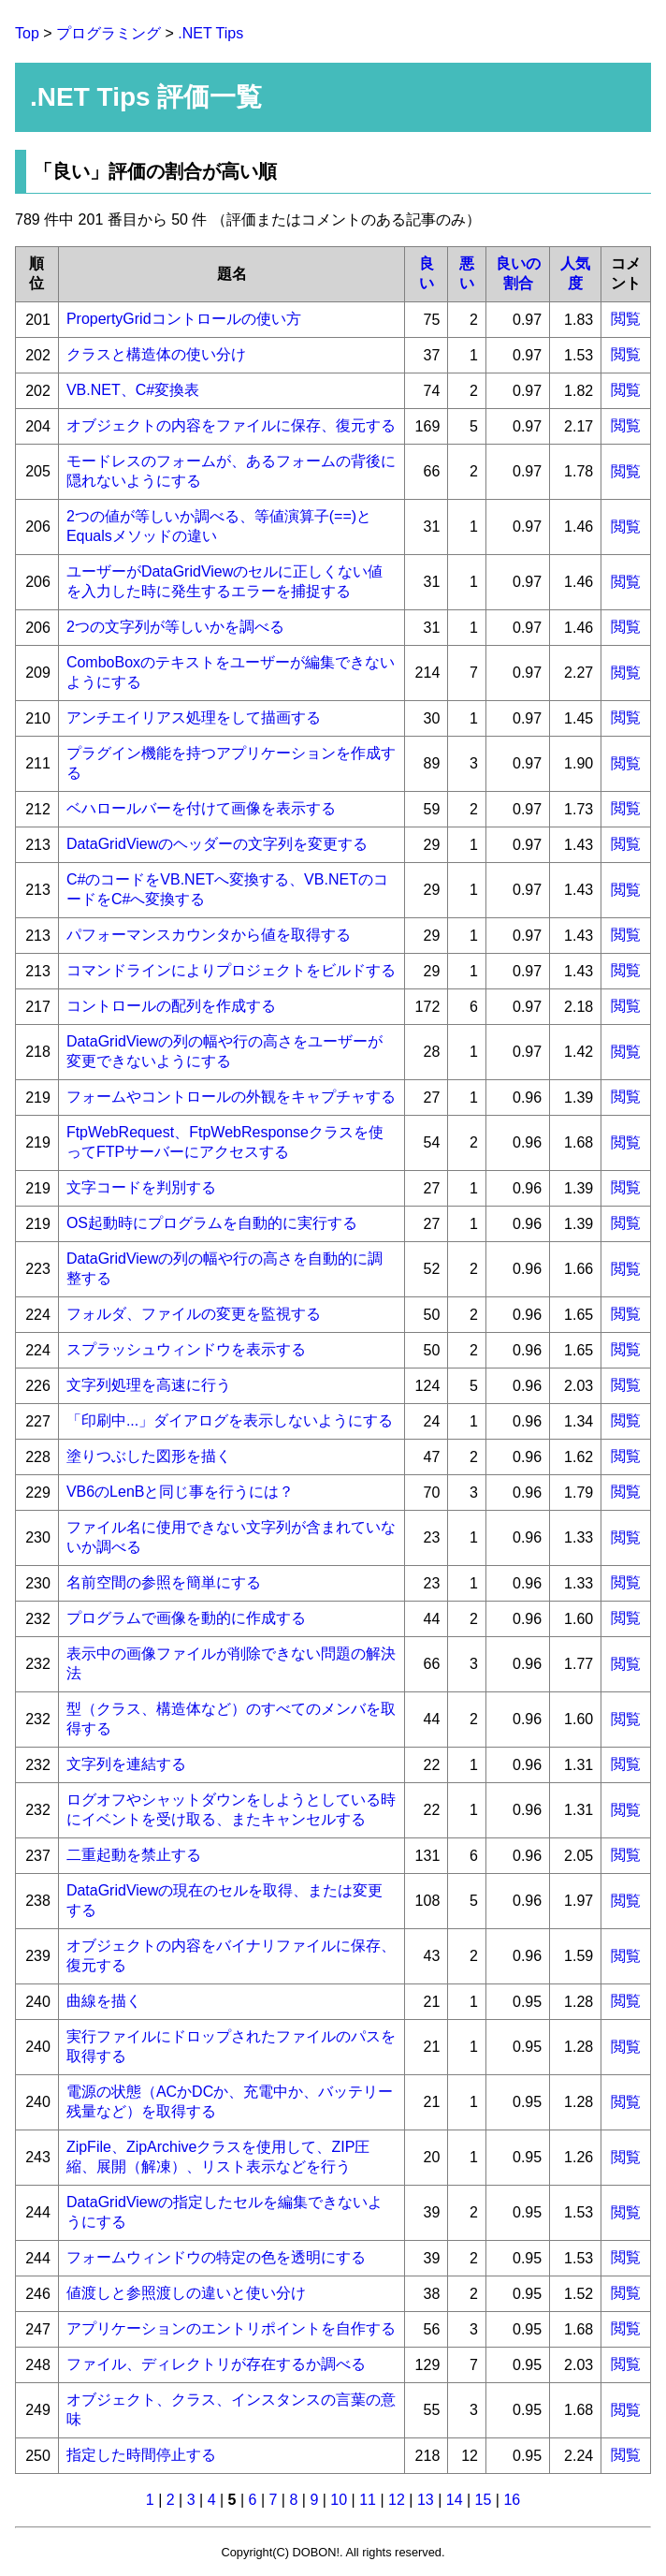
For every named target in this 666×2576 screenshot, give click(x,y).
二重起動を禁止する (133, 1855)
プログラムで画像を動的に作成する (186, 1618)
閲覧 (626, 319)
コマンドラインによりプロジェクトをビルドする (231, 970)
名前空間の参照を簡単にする (163, 1582)
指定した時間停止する (141, 2455)
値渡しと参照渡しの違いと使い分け (186, 2293)
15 (483, 2500)
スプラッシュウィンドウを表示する (186, 1349)
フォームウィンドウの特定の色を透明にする (216, 2257)
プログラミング (108, 33)
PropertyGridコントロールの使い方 (183, 319)
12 (396, 2500)
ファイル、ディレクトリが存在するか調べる (216, 2364)
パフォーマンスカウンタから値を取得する (208, 935)
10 (338, 2500)
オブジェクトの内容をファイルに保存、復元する (231, 425)
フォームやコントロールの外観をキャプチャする (231, 1097)
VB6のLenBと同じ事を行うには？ (180, 1492)
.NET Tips (210, 33)
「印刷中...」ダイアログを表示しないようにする (229, 1420)
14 (454, 2500)
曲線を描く (103, 2001)
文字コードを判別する (141, 1187)
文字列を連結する (126, 1764)
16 (511, 2500)
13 (425, 2500)
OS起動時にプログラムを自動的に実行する (211, 1223)
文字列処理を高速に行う (148, 1385)
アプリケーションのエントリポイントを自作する (231, 2328)
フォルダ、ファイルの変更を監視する (193, 1314)
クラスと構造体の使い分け (156, 354)
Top (27, 33)
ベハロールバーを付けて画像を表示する (201, 808)
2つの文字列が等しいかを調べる (175, 627)
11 (367, 2500)
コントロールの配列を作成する (171, 1006)
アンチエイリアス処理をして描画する (193, 717)
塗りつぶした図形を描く (148, 1456)
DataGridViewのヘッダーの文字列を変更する (217, 844)
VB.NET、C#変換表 (132, 390)
